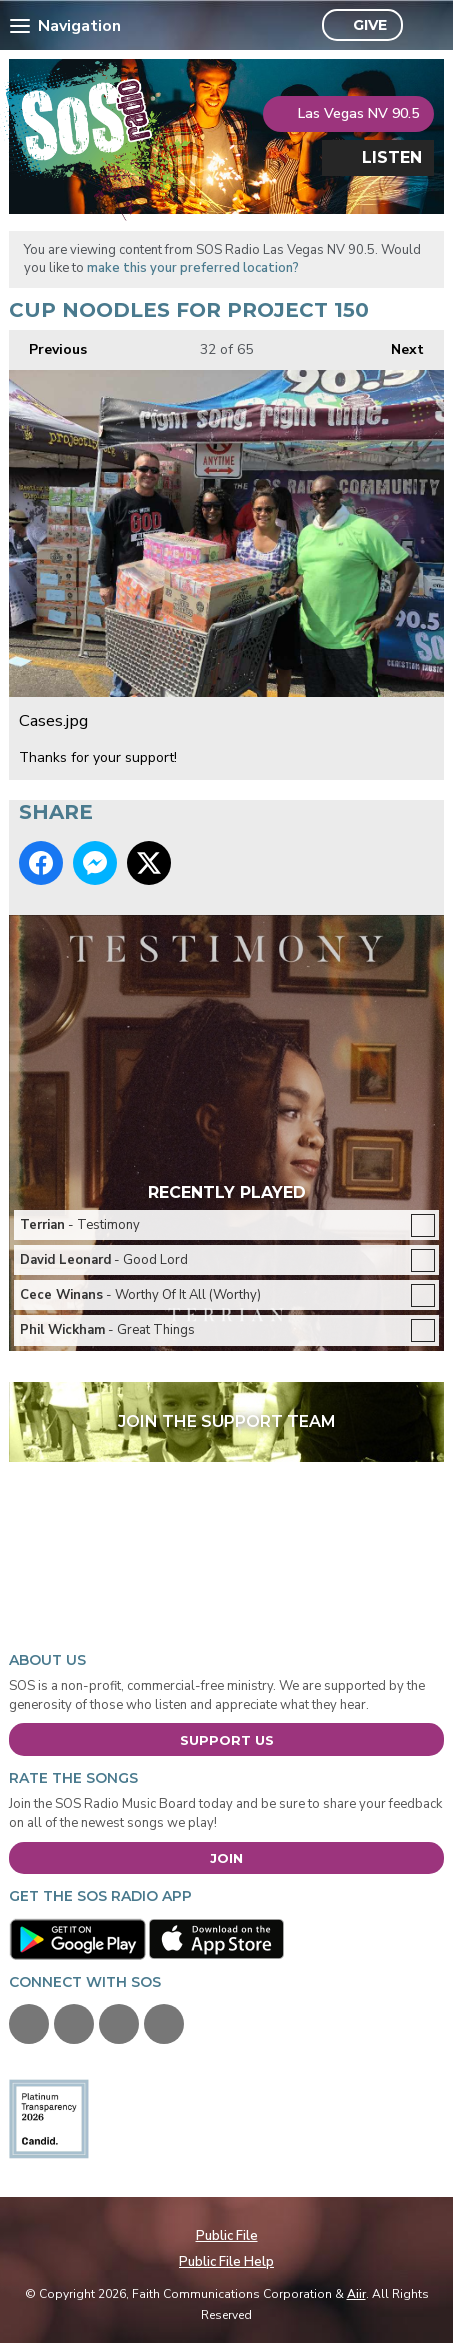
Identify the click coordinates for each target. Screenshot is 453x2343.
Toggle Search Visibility (423, 26)
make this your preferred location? (193, 268)
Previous (48, 344)
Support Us (227, 1740)
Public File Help (226, 2262)
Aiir (356, 2294)
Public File (227, 2236)
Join (226, 1858)
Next (397, 344)
